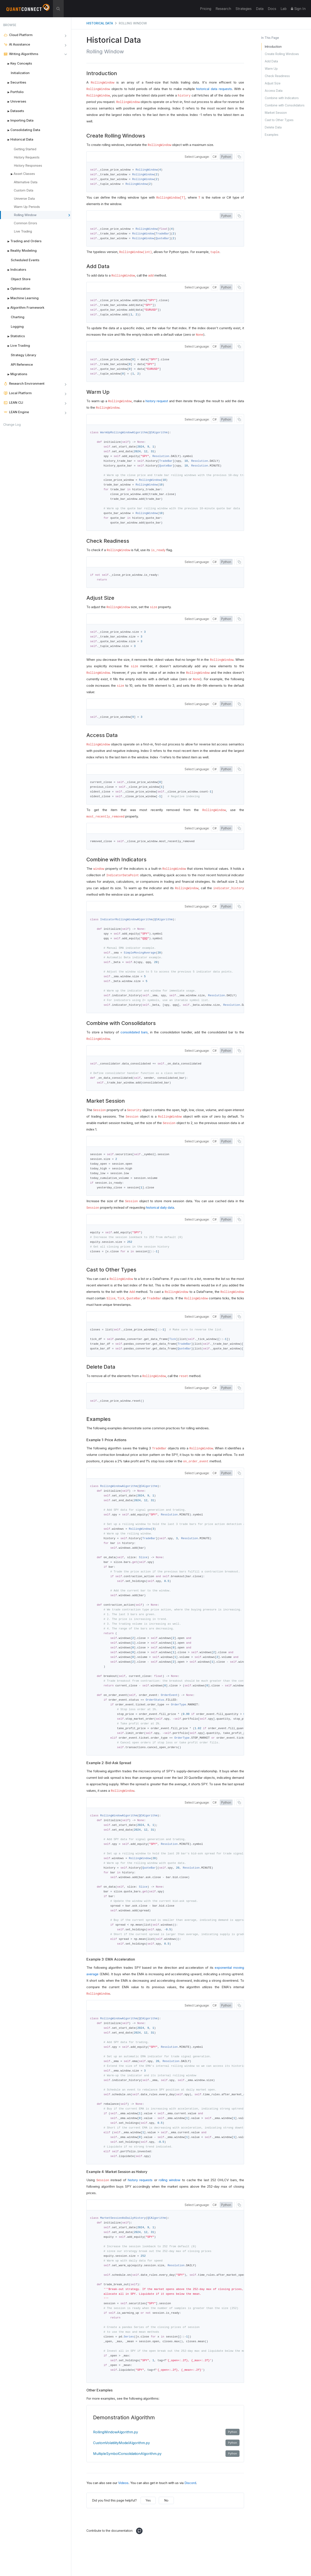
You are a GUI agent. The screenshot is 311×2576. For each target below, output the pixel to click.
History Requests (27, 157)
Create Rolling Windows (282, 54)
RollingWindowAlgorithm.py (166, 2461)
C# (215, 156)
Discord (190, 2512)
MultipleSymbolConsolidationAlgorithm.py (166, 2482)
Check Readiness (277, 76)
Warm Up (271, 68)
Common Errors (25, 223)
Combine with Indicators (282, 98)
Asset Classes (23, 174)
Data (259, 8)
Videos (123, 2512)
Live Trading (23, 231)
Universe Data (24, 198)
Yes (148, 2529)
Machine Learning (21, 298)
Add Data (271, 61)
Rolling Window (42, 215)
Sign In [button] (298, 8)
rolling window (169, 2205)
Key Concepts (17, 63)
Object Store (20, 279)
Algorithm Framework (23, 308)
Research (223, 8)
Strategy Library (23, 355)
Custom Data (23, 190)
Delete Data (273, 127)
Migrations (15, 374)
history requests (140, 2205)
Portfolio (13, 92)
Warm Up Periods (27, 207)
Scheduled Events (25, 260)
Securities (14, 82)
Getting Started (25, 149)
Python (226, 156)
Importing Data (18, 120)
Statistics (14, 336)
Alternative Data (25, 182)
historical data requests (214, 89)
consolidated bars (134, 1040)
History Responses (28, 165)
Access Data (273, 90)
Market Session (276, 112)
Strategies (243, 8)
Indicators (14, 270)
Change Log (12, 424)
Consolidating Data (21, 130)
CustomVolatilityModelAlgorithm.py (166, 2471)
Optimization (16, 289)
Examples (271, 134)
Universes (14, 101)
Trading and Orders (22, 241)
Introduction (273, 46)
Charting (17, 317)
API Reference (22, 364)
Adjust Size (273, 83)
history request (157, 403)
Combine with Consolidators (285, 105)
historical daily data (160, 1217)
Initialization (20, 73)
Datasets (13, 111)
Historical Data (18, 139)
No (166, 2529)
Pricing (205, 8)
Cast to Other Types (279, 120)
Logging (17, 326)
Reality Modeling (20, 251)
